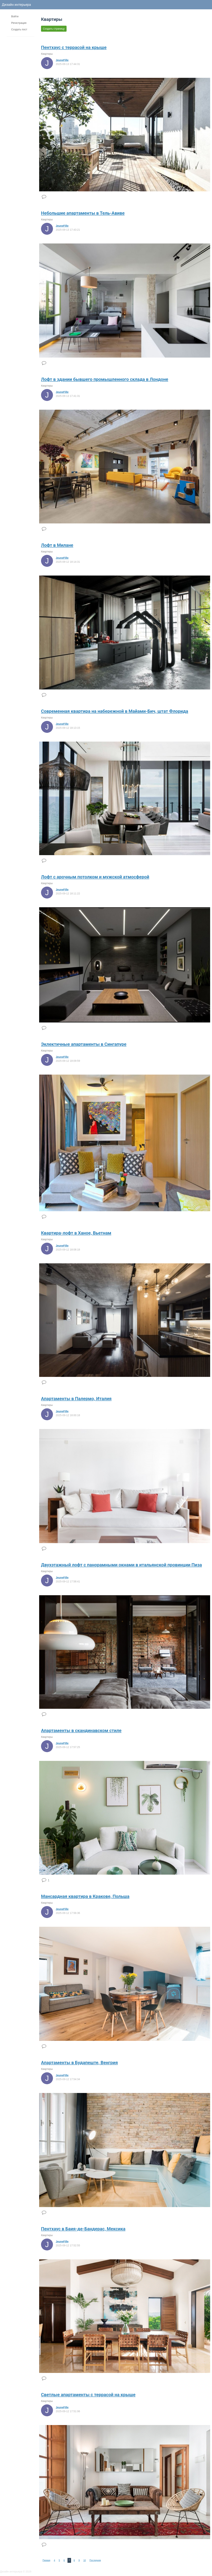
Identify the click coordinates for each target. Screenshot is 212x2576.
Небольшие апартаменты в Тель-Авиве (83, 213)
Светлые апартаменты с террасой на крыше (88, 2394)
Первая (46, 2560)
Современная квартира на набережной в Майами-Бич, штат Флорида (114, 711)
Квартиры (47, 53)
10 (84, 2560)
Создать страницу (54, 28)
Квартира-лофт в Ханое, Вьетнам (76, 1233)
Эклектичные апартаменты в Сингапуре (83, 1044)
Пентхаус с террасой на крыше (73, 47)
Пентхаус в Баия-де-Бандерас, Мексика (83, 2228)
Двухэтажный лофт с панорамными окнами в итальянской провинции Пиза (121, 1564)
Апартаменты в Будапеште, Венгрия (79, 2062)
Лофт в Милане (57, 545)
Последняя (95, 2560)
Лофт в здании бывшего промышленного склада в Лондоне (104, 379)
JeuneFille (62, 60)
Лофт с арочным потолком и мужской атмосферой (95, 877)
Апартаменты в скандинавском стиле (81, 1730)
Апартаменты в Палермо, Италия (76, 1398)
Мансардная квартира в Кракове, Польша (85, 1896)
